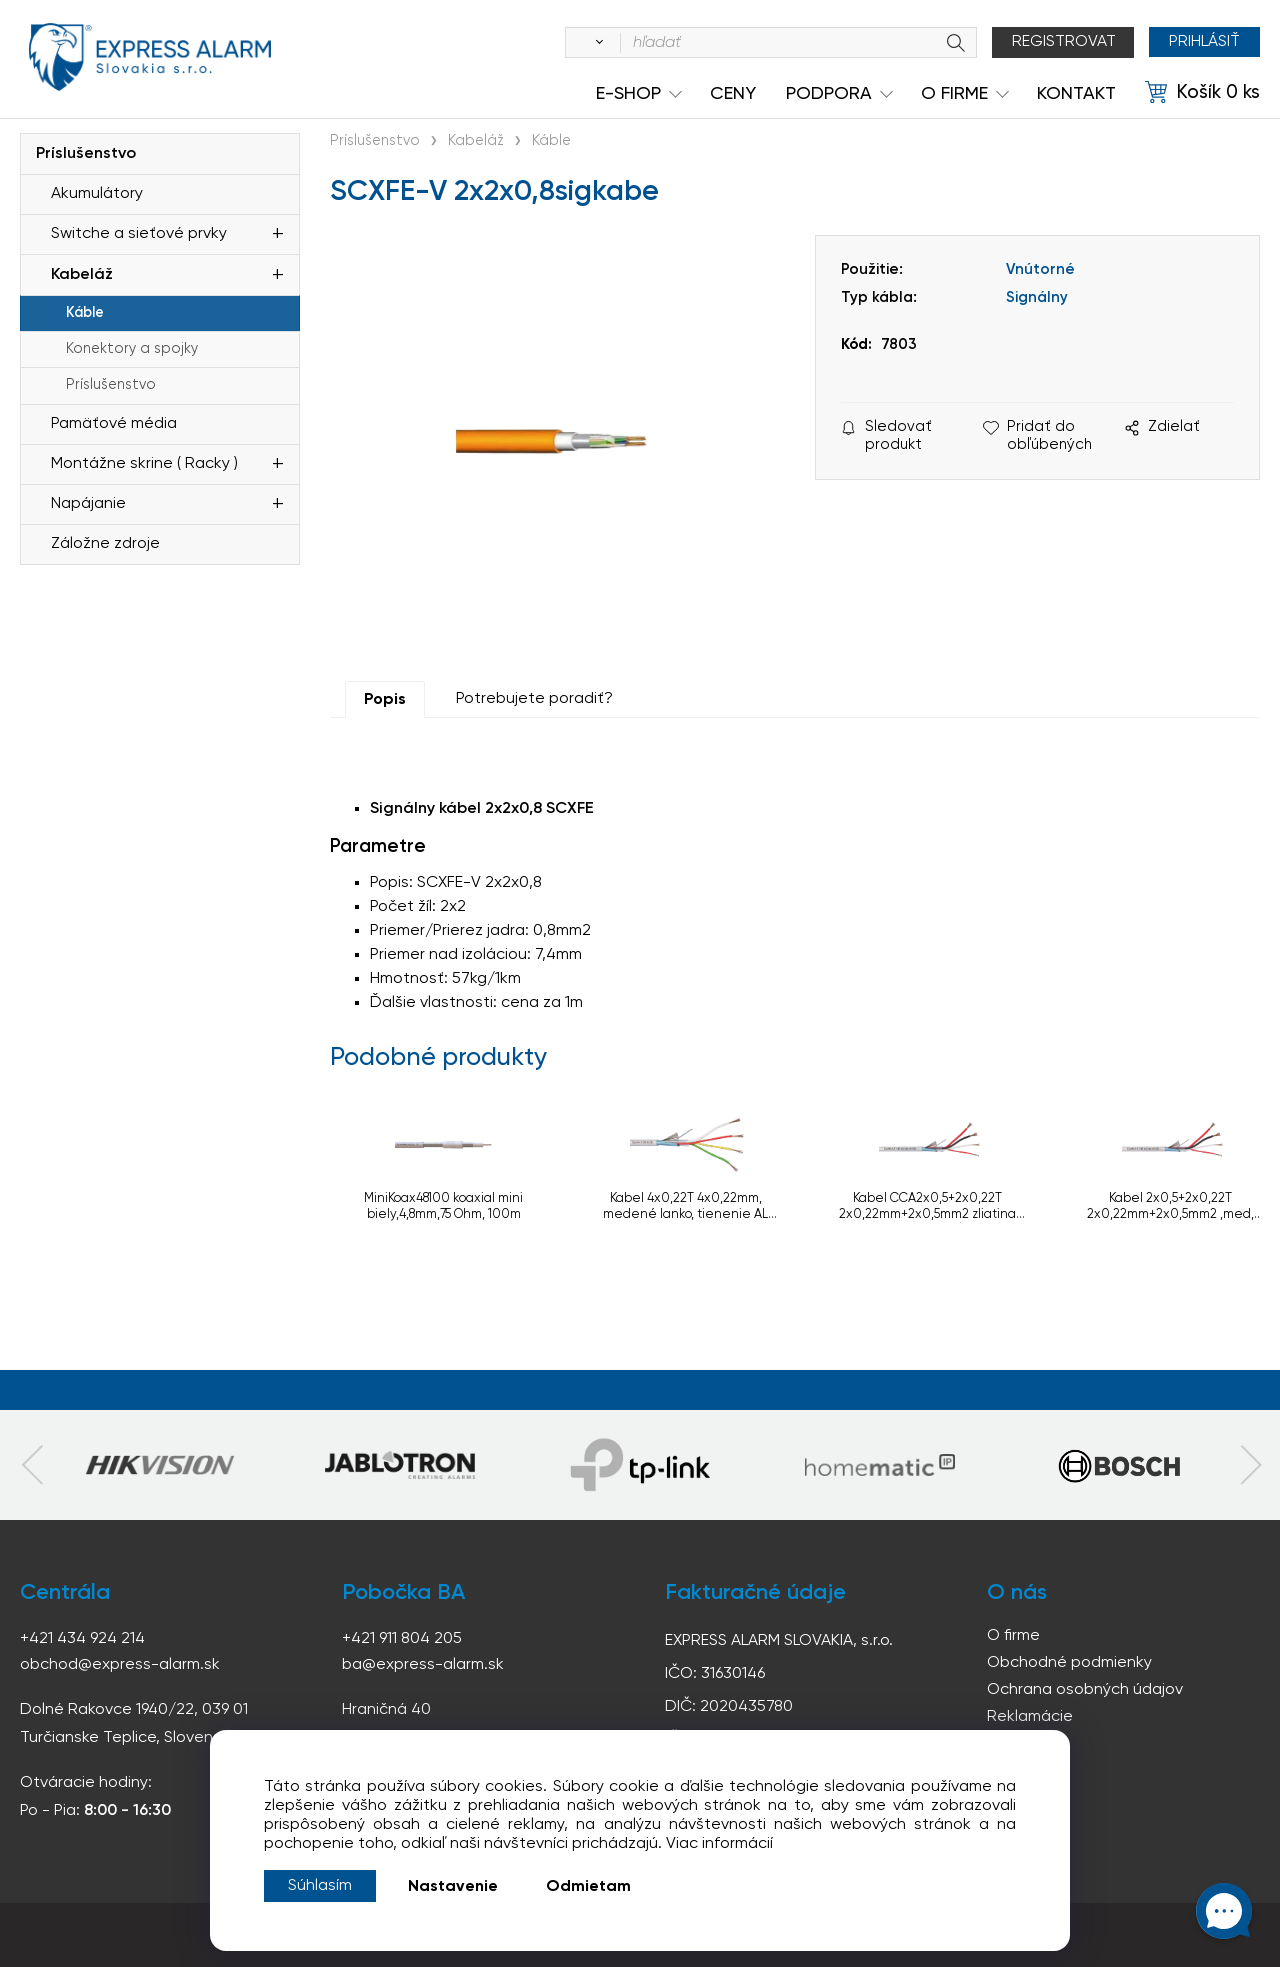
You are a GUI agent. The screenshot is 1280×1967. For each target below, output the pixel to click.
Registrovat (1064, 42)
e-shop (628, 94)
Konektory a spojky (132, 349)
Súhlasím (320, 1886)
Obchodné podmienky (1069, 1663)
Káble (85, 313)
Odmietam (588, 1887)
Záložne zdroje (105, 544)
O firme (1013, 1636)
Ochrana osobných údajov (1085, 1690)
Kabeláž (82, 275)
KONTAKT (1076, 94)
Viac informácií (719, 1844)
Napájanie (88, 504)
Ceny (733, 94)
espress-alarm (150, 58)
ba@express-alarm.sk (423, 1665)
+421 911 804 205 (402, 1639)
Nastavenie (453, 1887)
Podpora (829, 94)
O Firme (954, 94)
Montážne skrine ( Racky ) (144, 464)
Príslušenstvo (86, 154)
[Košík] (1202, 93)
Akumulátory (97, 194)
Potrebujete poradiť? (534, 699)
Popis (385, 700)
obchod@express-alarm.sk (120, 1665)
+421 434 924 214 (82, 1639)
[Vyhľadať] (596, 43)
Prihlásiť (1204, 42)
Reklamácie (1030, 1717)
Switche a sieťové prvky (139, 234)
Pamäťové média (114, 424)
